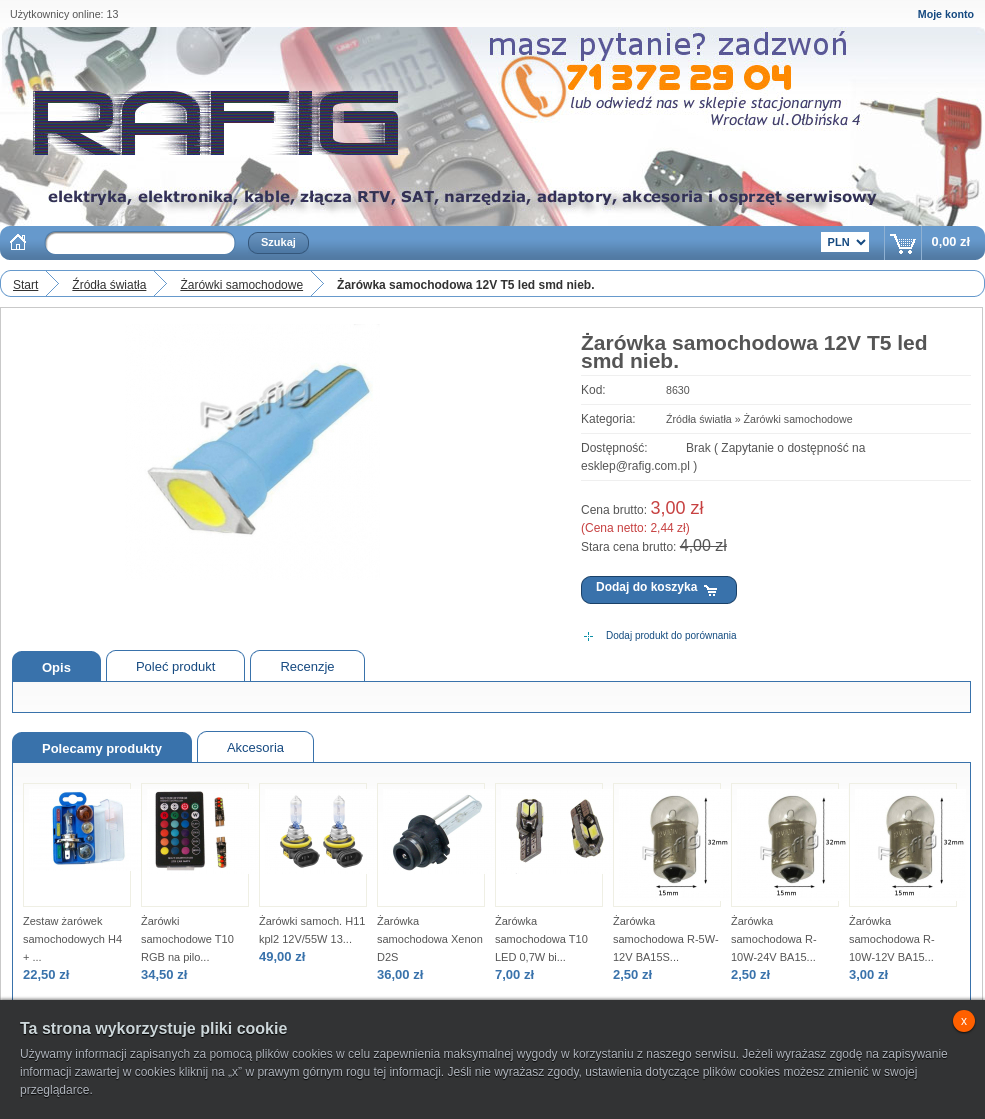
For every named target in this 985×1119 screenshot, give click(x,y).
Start (25, 285)
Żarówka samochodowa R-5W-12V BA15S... (666, 939)
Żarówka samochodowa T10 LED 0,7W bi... (541, 939)
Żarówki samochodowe (241, 285)
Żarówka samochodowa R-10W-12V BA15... (892, 939)
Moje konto (946, 14)
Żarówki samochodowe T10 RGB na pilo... (187, 939)
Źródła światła (109, 285)
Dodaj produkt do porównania (671, 635)
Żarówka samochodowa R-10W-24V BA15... (774, 939)
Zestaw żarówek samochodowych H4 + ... (72, 939)
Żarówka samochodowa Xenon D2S (430, 939)
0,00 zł (951, 241)
